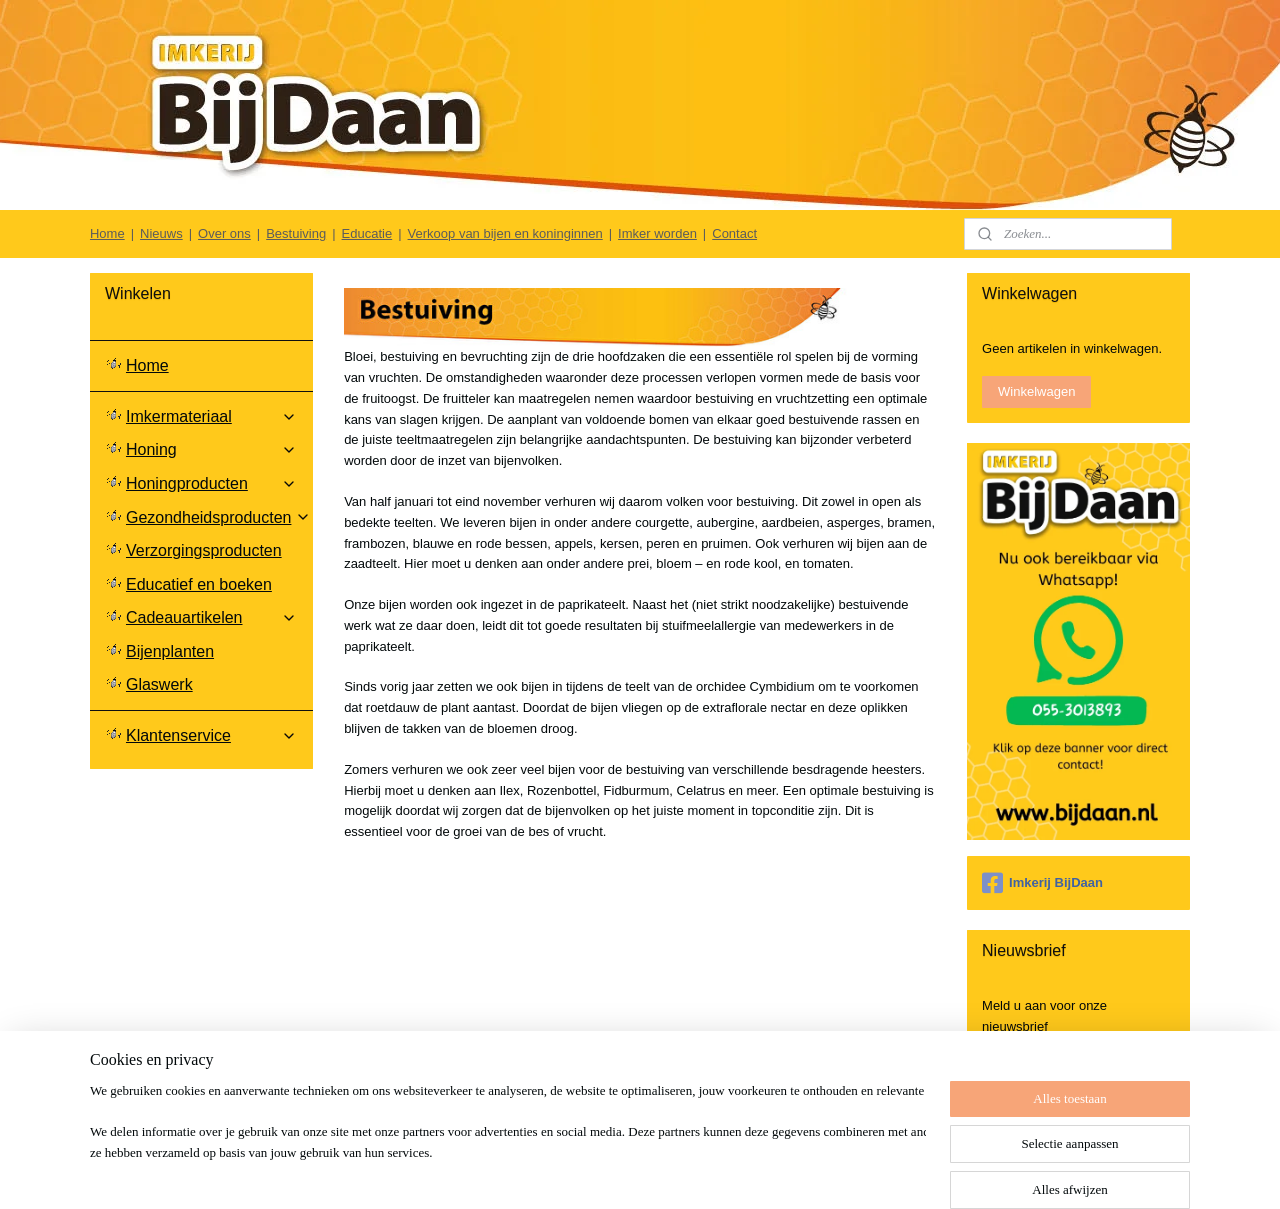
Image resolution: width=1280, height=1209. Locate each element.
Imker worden (657, 233)
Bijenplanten (170, 651)
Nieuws (161, 233)
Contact (734, 233)
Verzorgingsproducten (204, 550)
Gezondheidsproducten (218, 517)
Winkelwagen (1036, 391)
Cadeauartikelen (211, 617)
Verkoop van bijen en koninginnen (505, 233)
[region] (508, 1145)
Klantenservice (211, 735)
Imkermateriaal (211, 416)
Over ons (224, 233)
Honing (211, 449)
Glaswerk (159, 684)
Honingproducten (211, 483)
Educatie (367, 233)
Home (107, 233)
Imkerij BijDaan (1042, 883)
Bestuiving (296, 233)
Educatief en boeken (199, 584)
